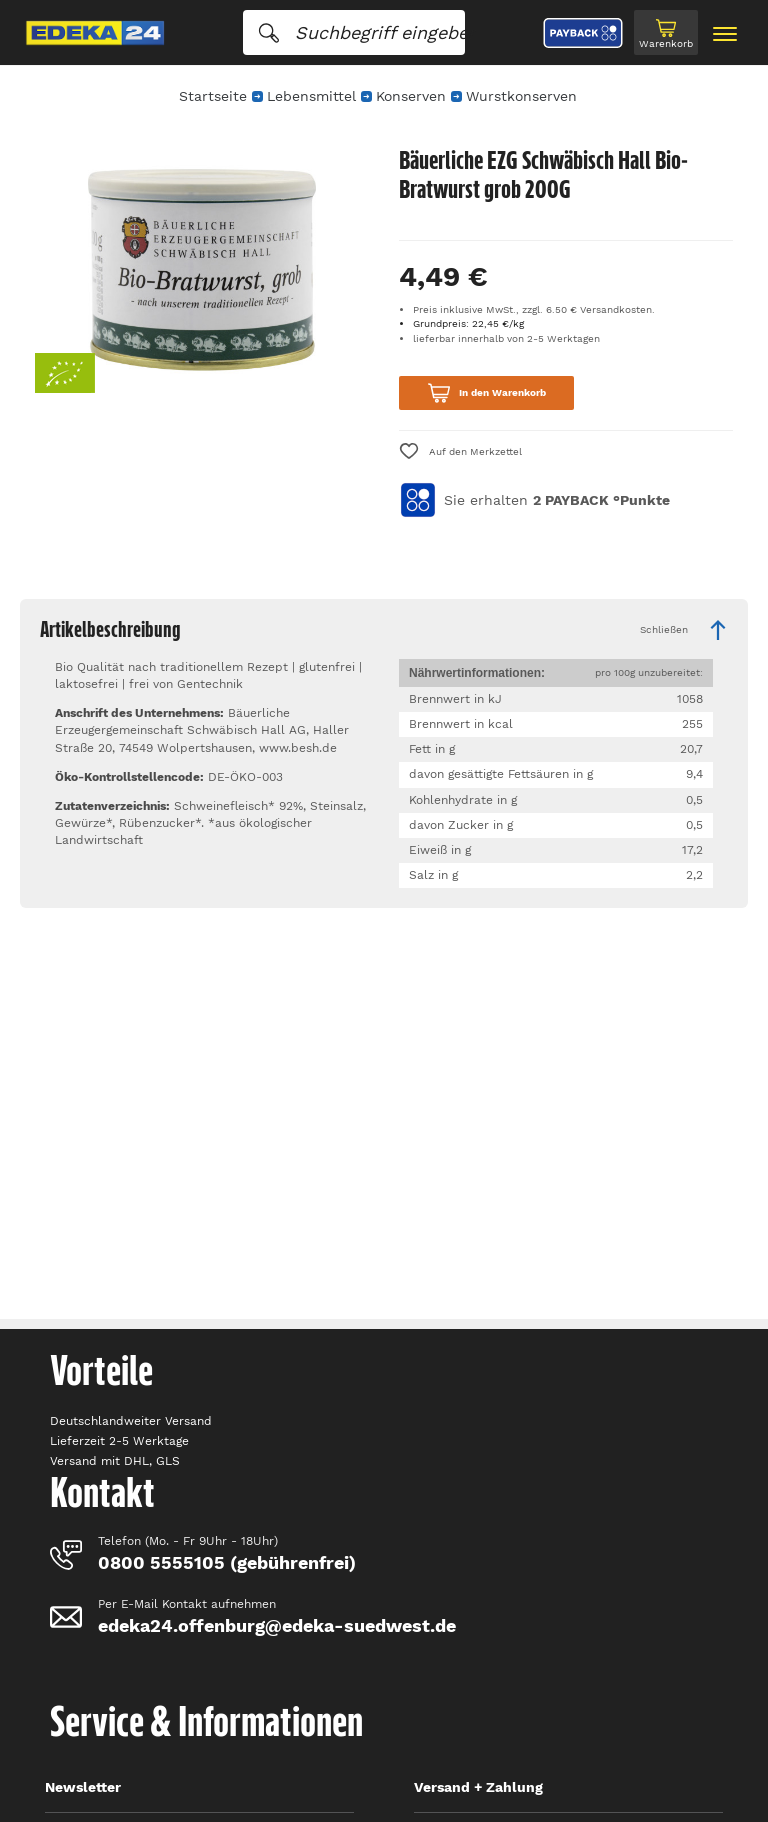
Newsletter (83, 1787)
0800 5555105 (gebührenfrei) (227, 1562)
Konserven (411, 96)
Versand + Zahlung (478, 1787)
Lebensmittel (311, 96)
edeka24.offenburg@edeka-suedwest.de (277, 1625)
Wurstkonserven (521, 96)
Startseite (213, 96)
